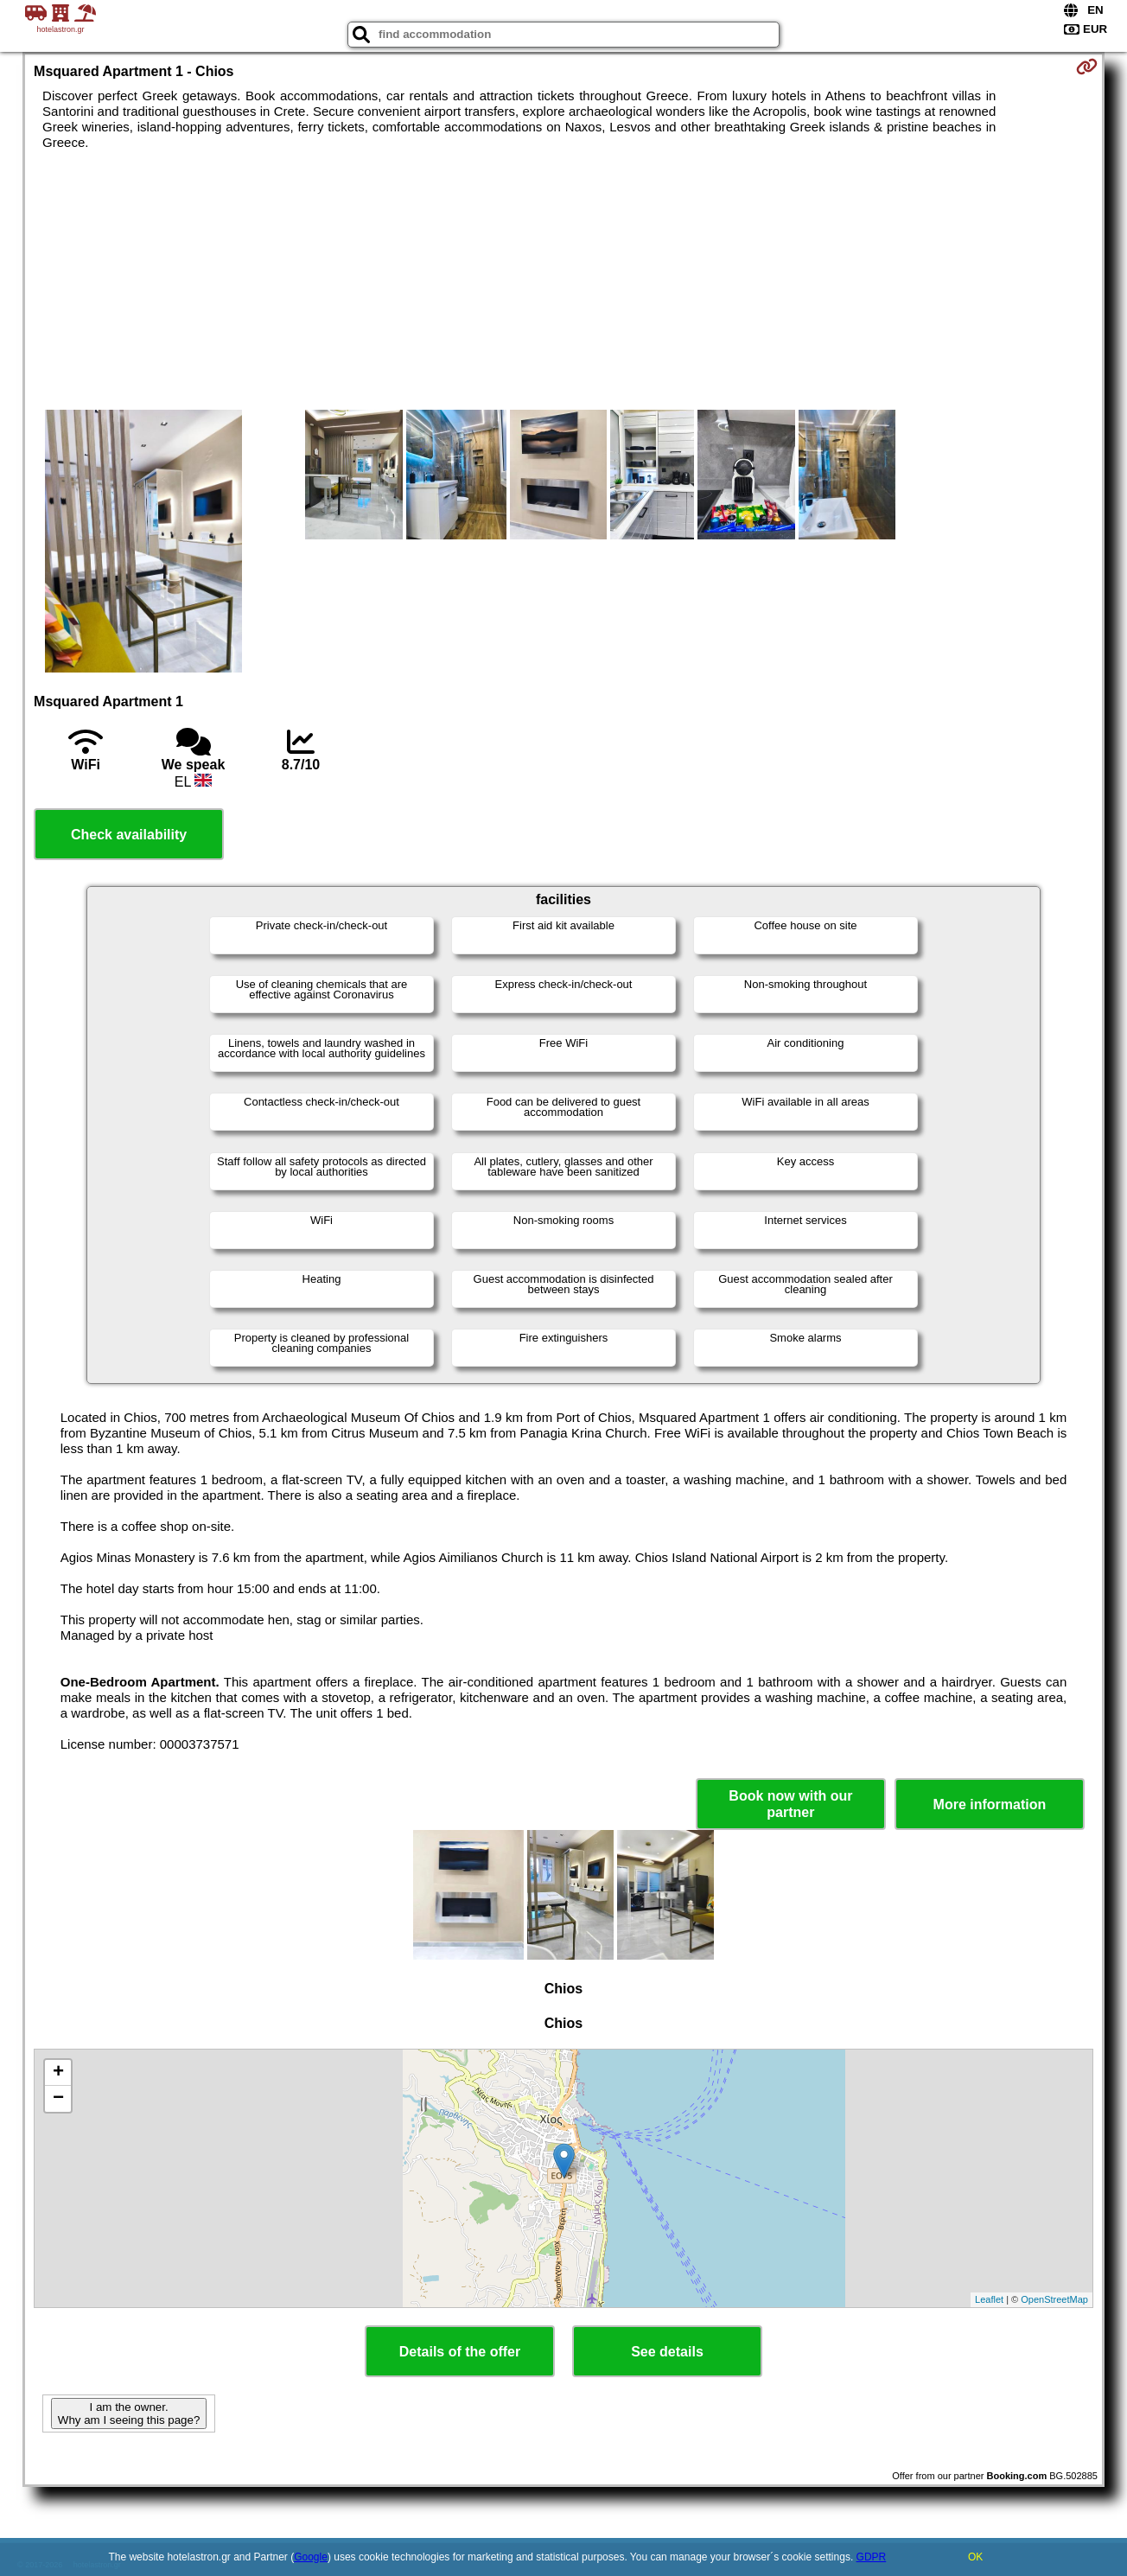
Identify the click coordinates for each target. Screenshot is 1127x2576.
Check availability (129, 834)
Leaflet (989, 2299)
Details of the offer (459, 2351)
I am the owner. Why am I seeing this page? (129, 2413)
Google (311, 2557)
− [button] (58, 2099)
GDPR (871, 2557)
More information (990, 1804)
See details (667, 2351)
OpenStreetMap (1054, 2299)
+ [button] (58, 2073)
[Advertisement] (563, 280)
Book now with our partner (790, 1804)
